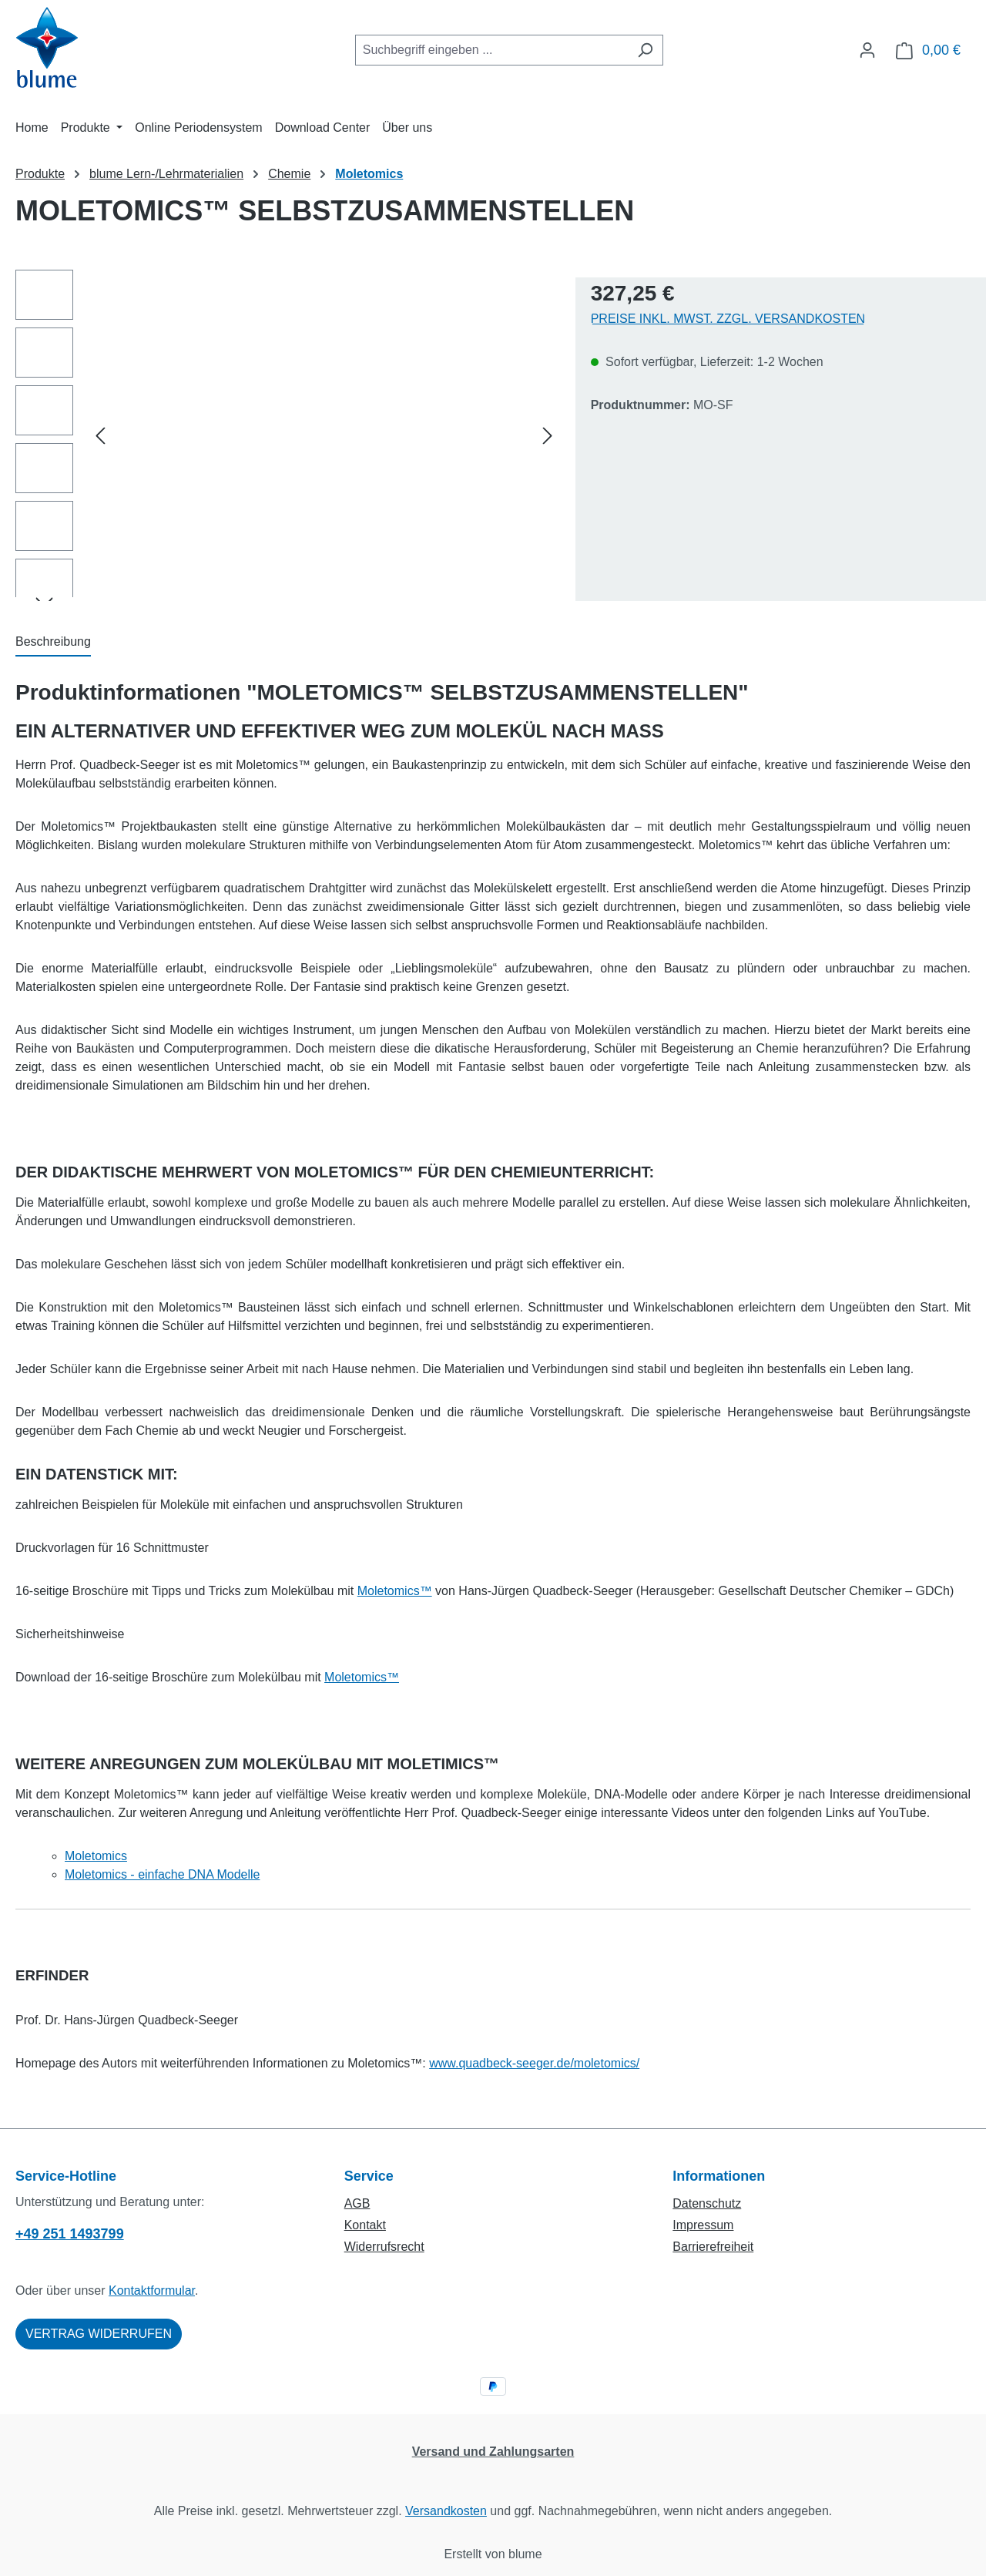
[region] (287, 435)
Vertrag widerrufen (98, 2333)
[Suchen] (645, 50)
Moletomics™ (394, 1590)
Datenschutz (706, 2203)
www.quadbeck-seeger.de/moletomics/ (534, 2063)
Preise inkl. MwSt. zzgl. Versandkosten (728, 318)
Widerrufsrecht (384, 2246)
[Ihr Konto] (867, 50)
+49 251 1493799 (69, 2234)
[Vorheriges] (100, 436)
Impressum (702, 2225)
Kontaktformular (152, 2290)
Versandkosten (446, 2510)
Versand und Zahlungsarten (493, 2451)
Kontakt (365, 2225)
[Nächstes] (547, 436)
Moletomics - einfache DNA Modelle (162, 1874)
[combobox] (491, 50)
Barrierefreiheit (712, 2246)
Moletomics (96, 1855)
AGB (357, 2203)
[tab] (53, 643)
